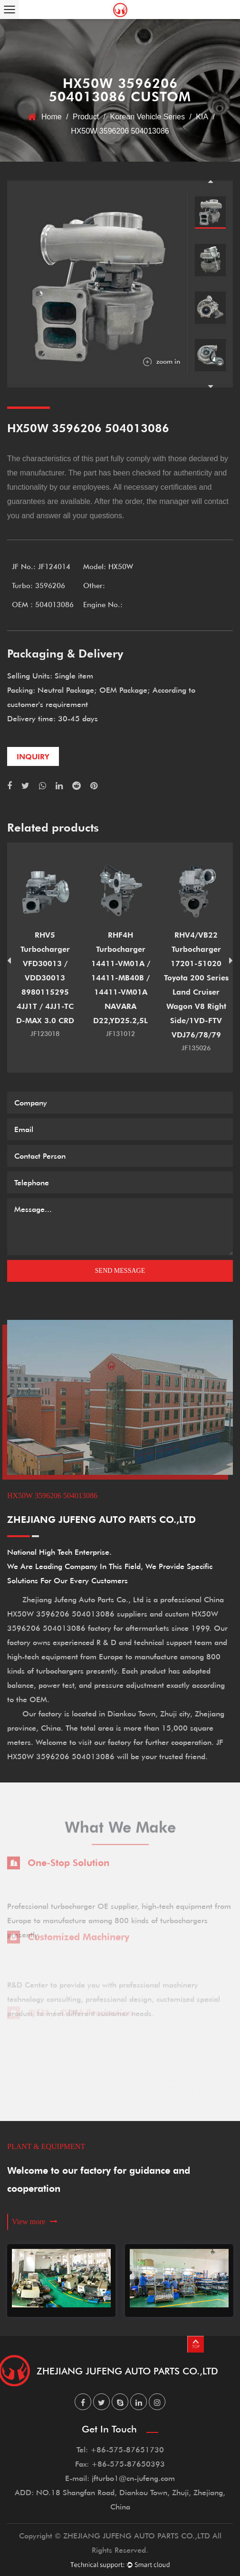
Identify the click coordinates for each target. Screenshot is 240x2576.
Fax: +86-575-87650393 (120, 2464)
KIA (202, 117)
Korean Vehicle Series (147, 117)
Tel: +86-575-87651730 (120, 2449)
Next (210, 386)
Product (86, 117)
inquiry (33, 756)
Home (51, 117)
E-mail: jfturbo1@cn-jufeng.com (120, 2478)
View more (35, 2222)
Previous (210, 181)
